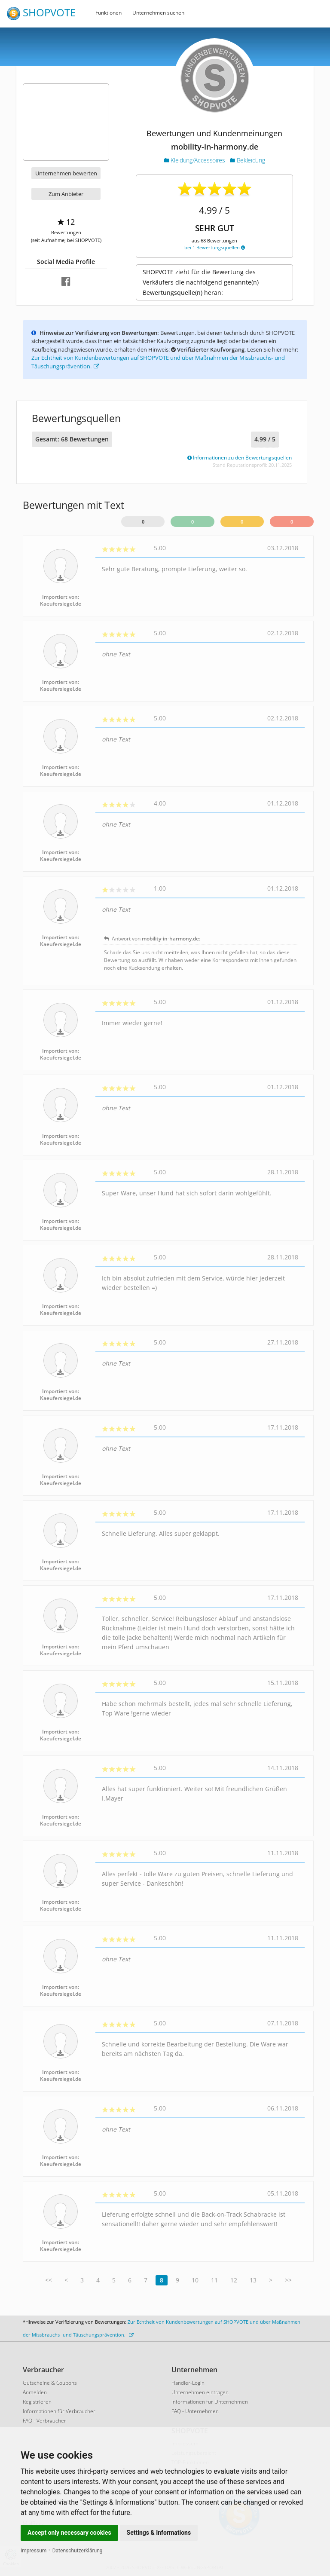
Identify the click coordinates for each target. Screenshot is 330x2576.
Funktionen (108, 12)
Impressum (33, 2551)
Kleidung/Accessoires (195, 160)
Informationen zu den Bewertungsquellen (239, 457)
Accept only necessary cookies (69, 2532)
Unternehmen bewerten (66, 173)
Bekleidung (247, 160)
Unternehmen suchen (158, 12)
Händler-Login (188, 2382)
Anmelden (35, 2392)
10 (195, 2280)
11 (214, 2280)
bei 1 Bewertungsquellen (214, 247)
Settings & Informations (159, 2532)
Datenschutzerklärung (77, 2551)
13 (253, 2280)
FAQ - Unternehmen (195, 2411)
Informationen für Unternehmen (209, 2401)
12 (233, 2280)
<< (48, 2280)
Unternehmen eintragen (200, 2392)
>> (288, 2280)
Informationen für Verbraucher (59, 2411)
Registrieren (37, 2401)
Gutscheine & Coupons (50, 2382)
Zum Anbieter (66, 194)
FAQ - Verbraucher (44, 2420)
